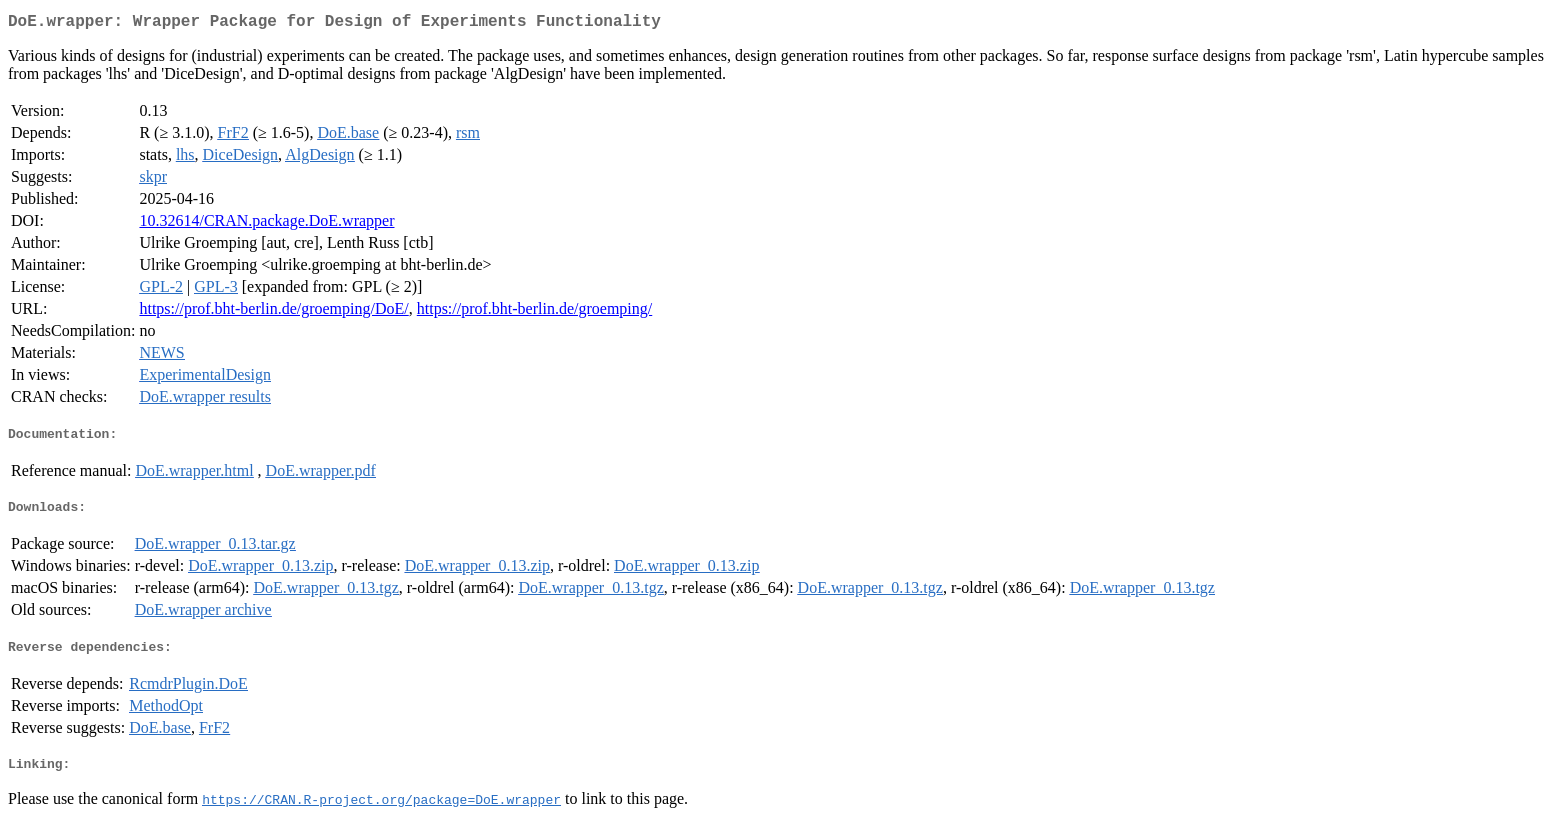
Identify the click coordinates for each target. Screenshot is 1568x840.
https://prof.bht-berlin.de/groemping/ (535, 312)
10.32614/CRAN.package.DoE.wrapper (266, 224)
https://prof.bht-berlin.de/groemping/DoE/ (273, 312)
